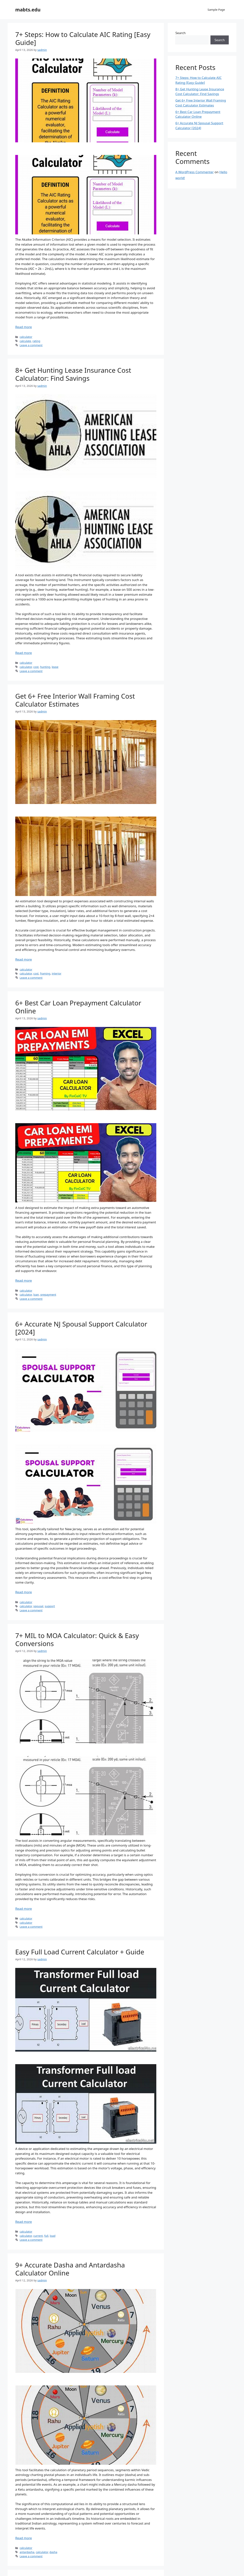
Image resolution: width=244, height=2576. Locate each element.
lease (55, 667)
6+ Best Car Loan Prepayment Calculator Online (78, 1006)
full (46, 2236)
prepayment (48, 1294)
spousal (38, 1606)
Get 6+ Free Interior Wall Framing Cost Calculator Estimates (75, 700)
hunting (45, 667)
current (38, 2236)
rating (36, 341)
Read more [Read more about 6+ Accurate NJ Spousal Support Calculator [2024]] (23, 1592)
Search (180, 33)
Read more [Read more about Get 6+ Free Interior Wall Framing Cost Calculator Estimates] (23, 959)
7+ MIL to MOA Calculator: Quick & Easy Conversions (77, 1639)
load (52, 2236)
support (50, 1606)
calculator (26, 337)
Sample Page (216, 9)
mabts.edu (28, 9)
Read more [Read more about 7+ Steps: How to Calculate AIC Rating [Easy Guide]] (23, 327)
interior (56, 973)
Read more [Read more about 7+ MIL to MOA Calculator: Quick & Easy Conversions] (23, 1908)
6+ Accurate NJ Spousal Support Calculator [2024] (81, 1327)
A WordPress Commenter (194, 172)
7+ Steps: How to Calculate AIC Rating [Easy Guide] (82, 38)
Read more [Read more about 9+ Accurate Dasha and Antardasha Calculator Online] (23, 2538)
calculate (25, 341)
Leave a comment (31, 345)
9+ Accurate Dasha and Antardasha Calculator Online (70, 2268)
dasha (53, 2552)
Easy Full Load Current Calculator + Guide (79, 1951)
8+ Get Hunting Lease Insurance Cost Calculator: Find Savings (73, 374)
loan (36, 1294)
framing (45, 973)
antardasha (27, 2552)
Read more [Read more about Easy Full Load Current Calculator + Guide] (23, 2221)
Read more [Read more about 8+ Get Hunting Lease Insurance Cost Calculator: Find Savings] (23, 653)
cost (36, 667)
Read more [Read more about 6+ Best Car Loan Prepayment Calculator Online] (23, 1280)
